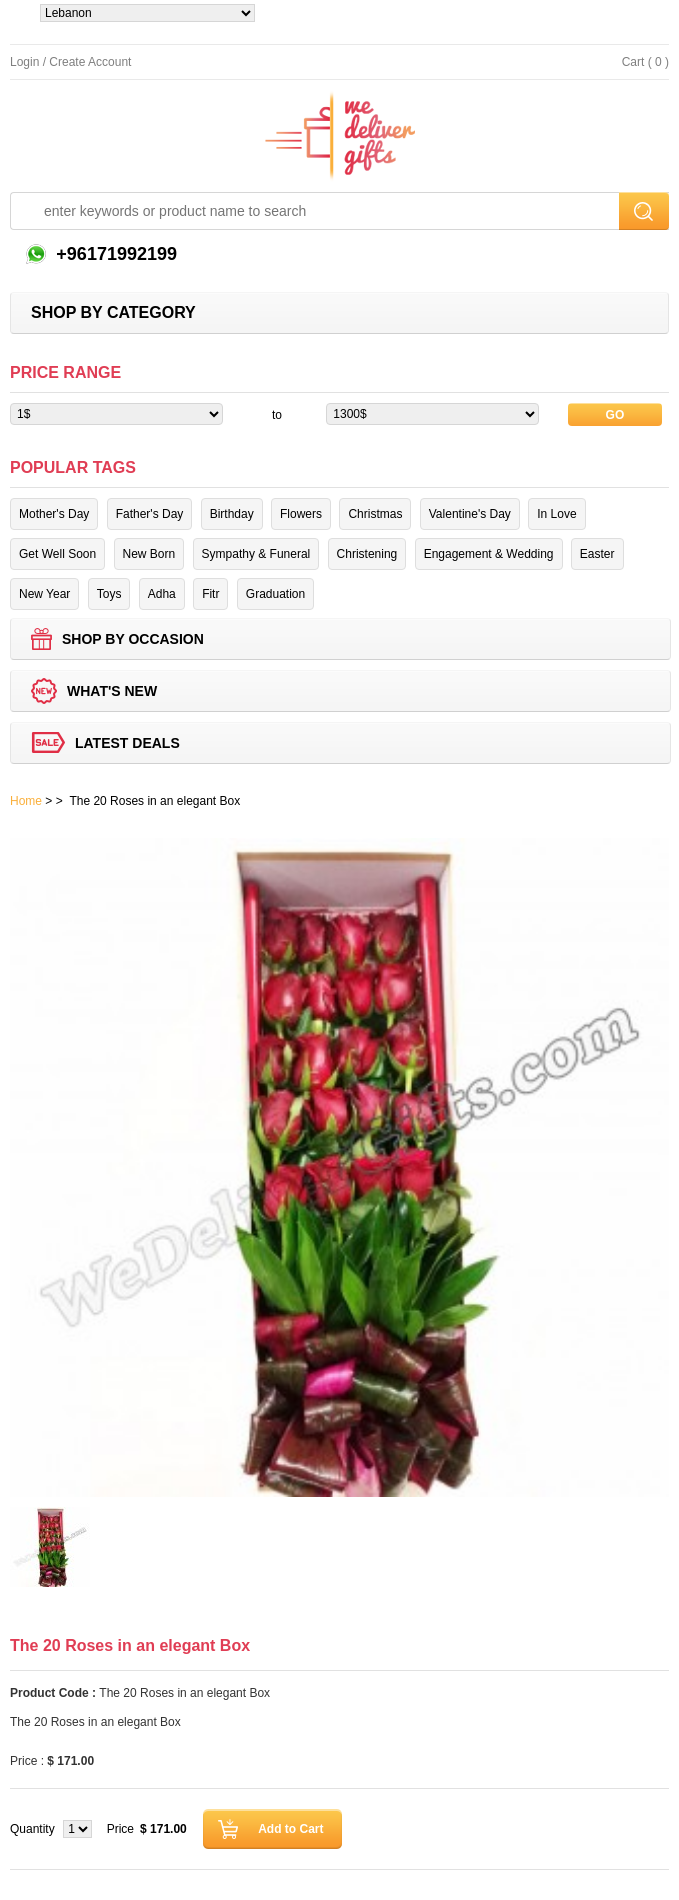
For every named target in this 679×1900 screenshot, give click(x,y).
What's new (112, 691)
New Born (149, 554)
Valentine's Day (470, 514)
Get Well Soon (57, 554)
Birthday (232, 514)
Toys (109, 594)
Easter (597, 554)
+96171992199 (114, 254)
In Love (556, 514)
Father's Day (150, 514)
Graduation (275, 594)
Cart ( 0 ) (645, 62)
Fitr (210, 594)
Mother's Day (54, 514)
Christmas (375, 514)
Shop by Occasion (133, 639)
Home (26, 801)
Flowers (301, 514)
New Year (44, 594)
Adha (162, 594)
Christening (367, 554)
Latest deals (127, 743)
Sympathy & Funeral (256, 554)
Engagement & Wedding (489, 554)
